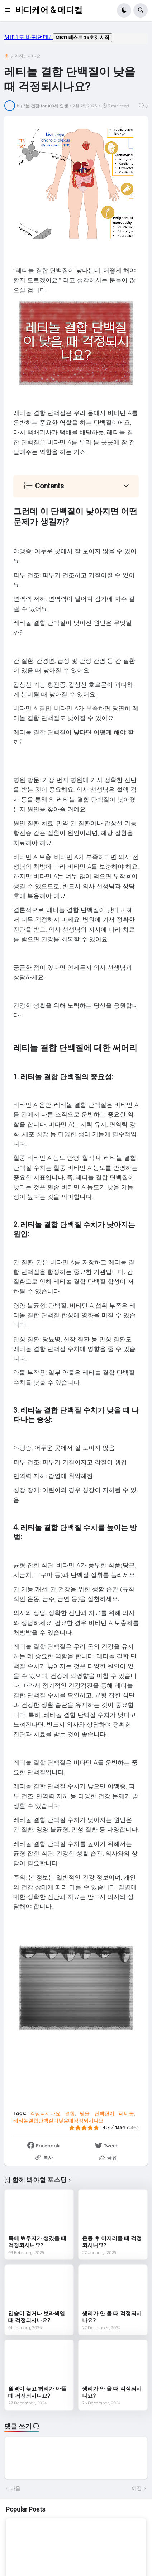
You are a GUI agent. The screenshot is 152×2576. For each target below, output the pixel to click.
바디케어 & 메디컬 (48, 10)
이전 (137, 2488)
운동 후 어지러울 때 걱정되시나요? (112, 2242)
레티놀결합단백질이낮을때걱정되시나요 (58, 2120)
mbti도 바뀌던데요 (76, 38)
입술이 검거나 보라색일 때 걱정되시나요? (36, 2317)
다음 (15, 2488)
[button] (9, 10)
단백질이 (104, 2113)
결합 (70, 2113)
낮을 (85, 2113)
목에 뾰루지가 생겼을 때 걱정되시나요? (37, 2242)
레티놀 (126, 2113)
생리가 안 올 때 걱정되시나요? (112, 2317)
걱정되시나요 (28, 56)
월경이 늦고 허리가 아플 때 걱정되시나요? (37, 2392)
